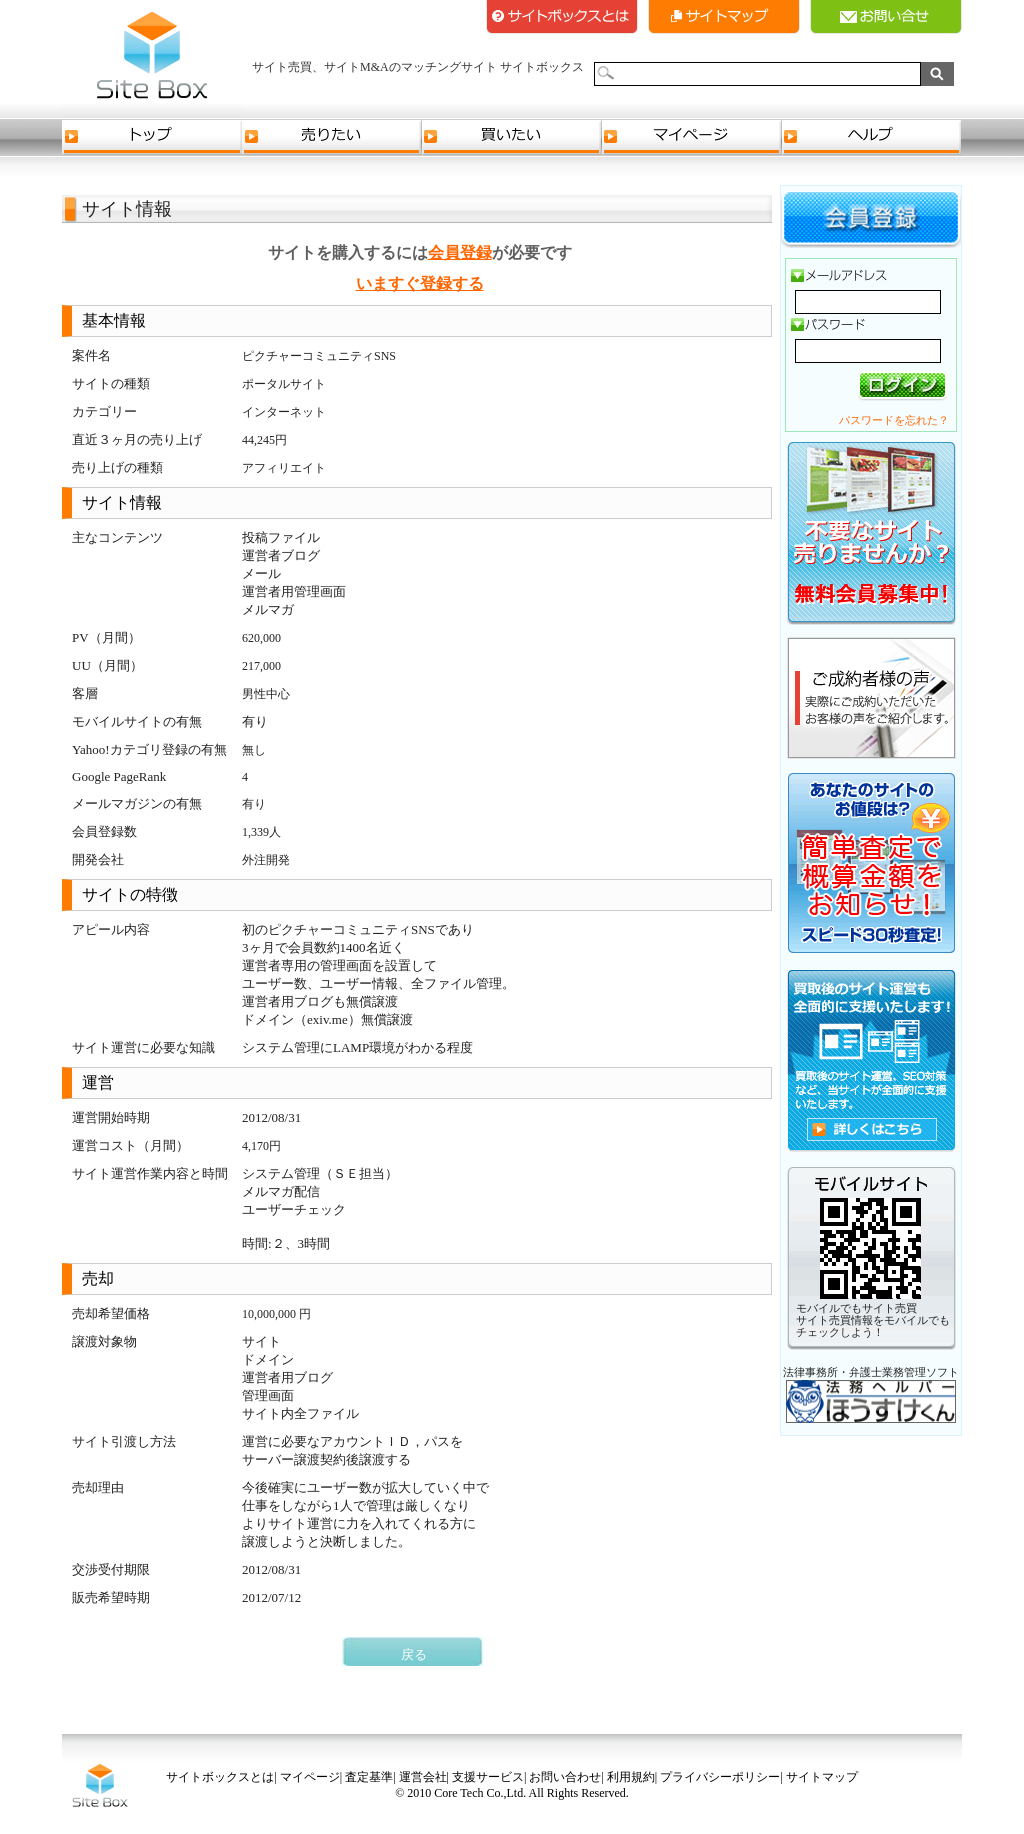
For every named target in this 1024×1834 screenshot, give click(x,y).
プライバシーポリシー (720, 1777)
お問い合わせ (565, 1777)
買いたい (512, 137)
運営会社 (423, 1777)
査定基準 (369, 1777)
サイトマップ (724, 17)
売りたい (332, 137)
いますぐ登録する (420, 283)
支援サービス (488, 1777)
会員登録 (460, 252)
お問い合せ (886, 17)
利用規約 (631, 1777)
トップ (152, 137)
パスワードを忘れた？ (894, 420)
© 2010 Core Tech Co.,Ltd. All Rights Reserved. (512, 1793)
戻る (414, 1654)
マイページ (692, 137)
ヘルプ (872, 137)
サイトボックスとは (562, 17)
